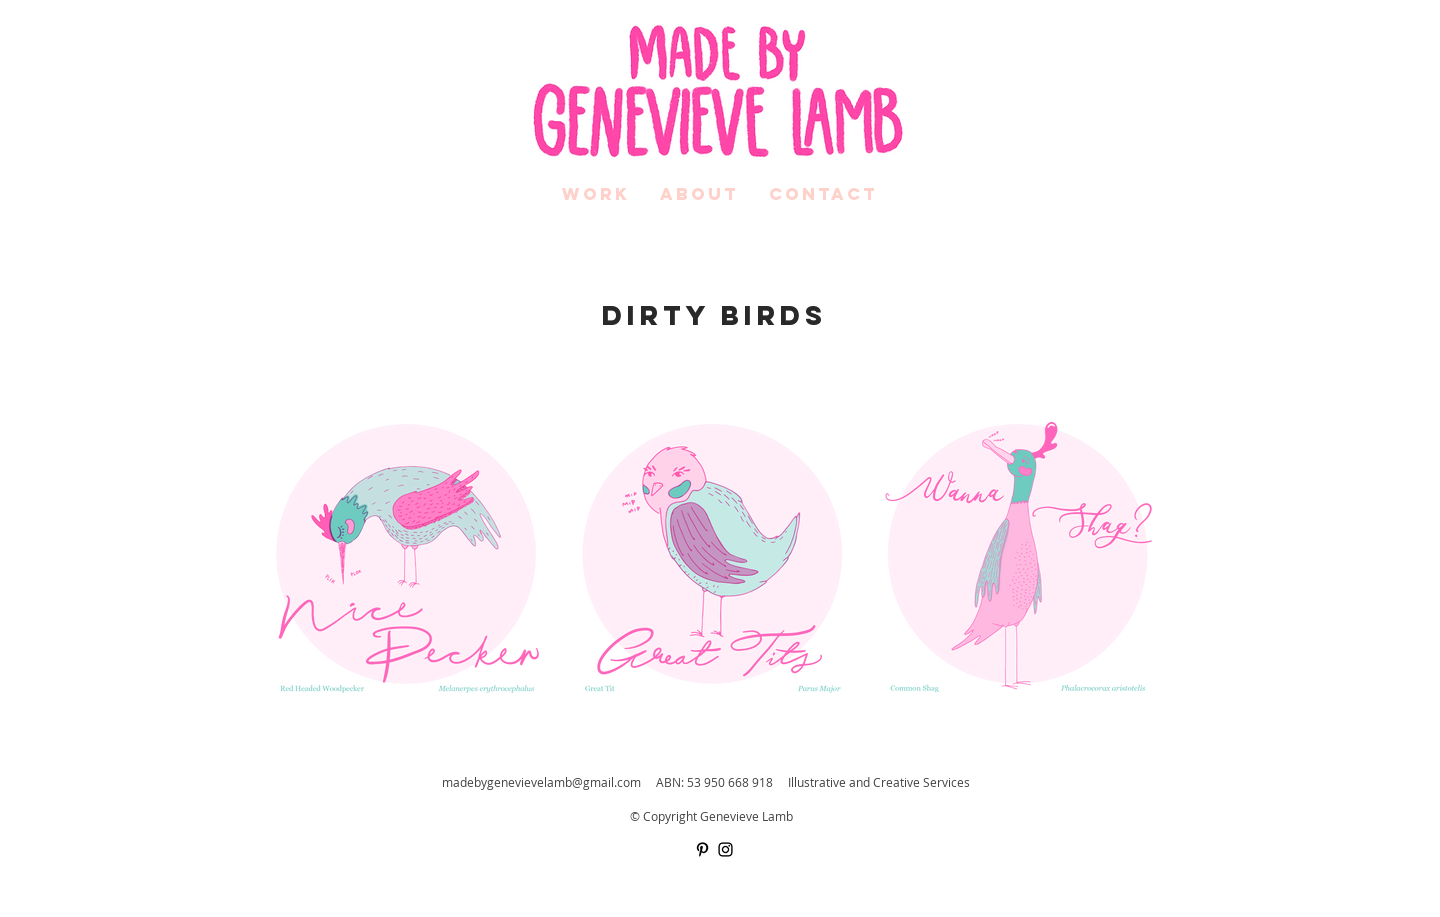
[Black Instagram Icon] (725, 849)
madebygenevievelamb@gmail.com (541, 782)
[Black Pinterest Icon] (702, 849)
